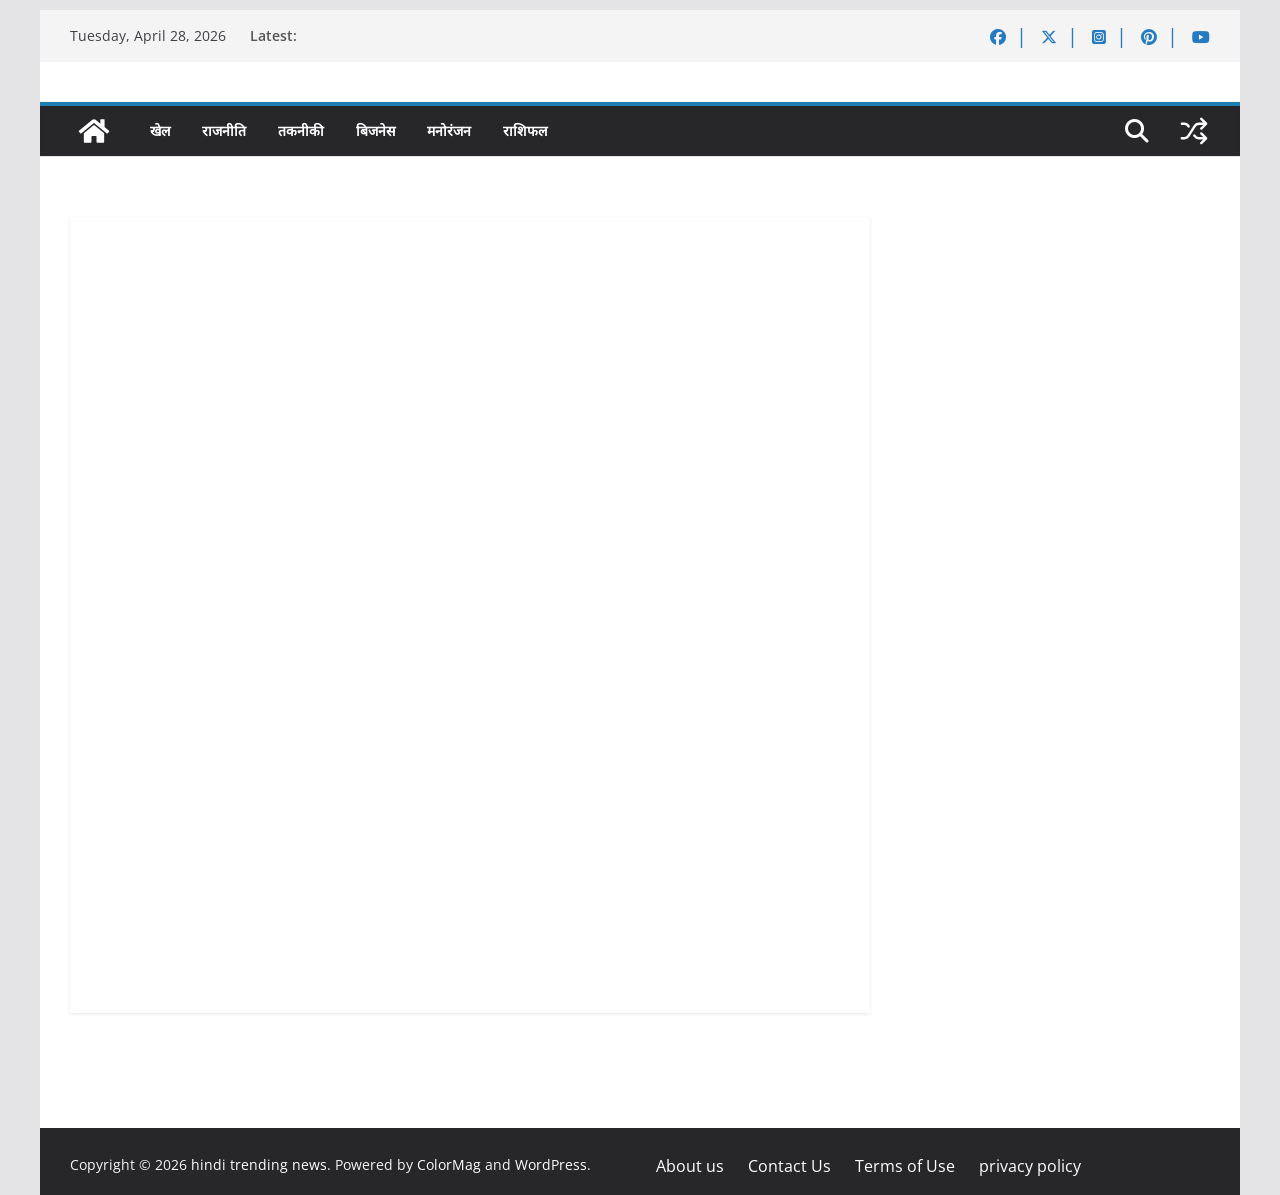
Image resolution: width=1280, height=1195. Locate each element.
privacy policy (1030, 1166)
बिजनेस (375, 130)
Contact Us (789, 1166)
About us (690, 1166)
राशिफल (525, 130)
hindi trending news (259, 1164)
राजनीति (224, 130)
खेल (160, 130)
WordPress (551, 1164)
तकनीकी (301, 130)
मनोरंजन (449, 130)
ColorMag (449, 1164)
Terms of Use (905, 1166)
